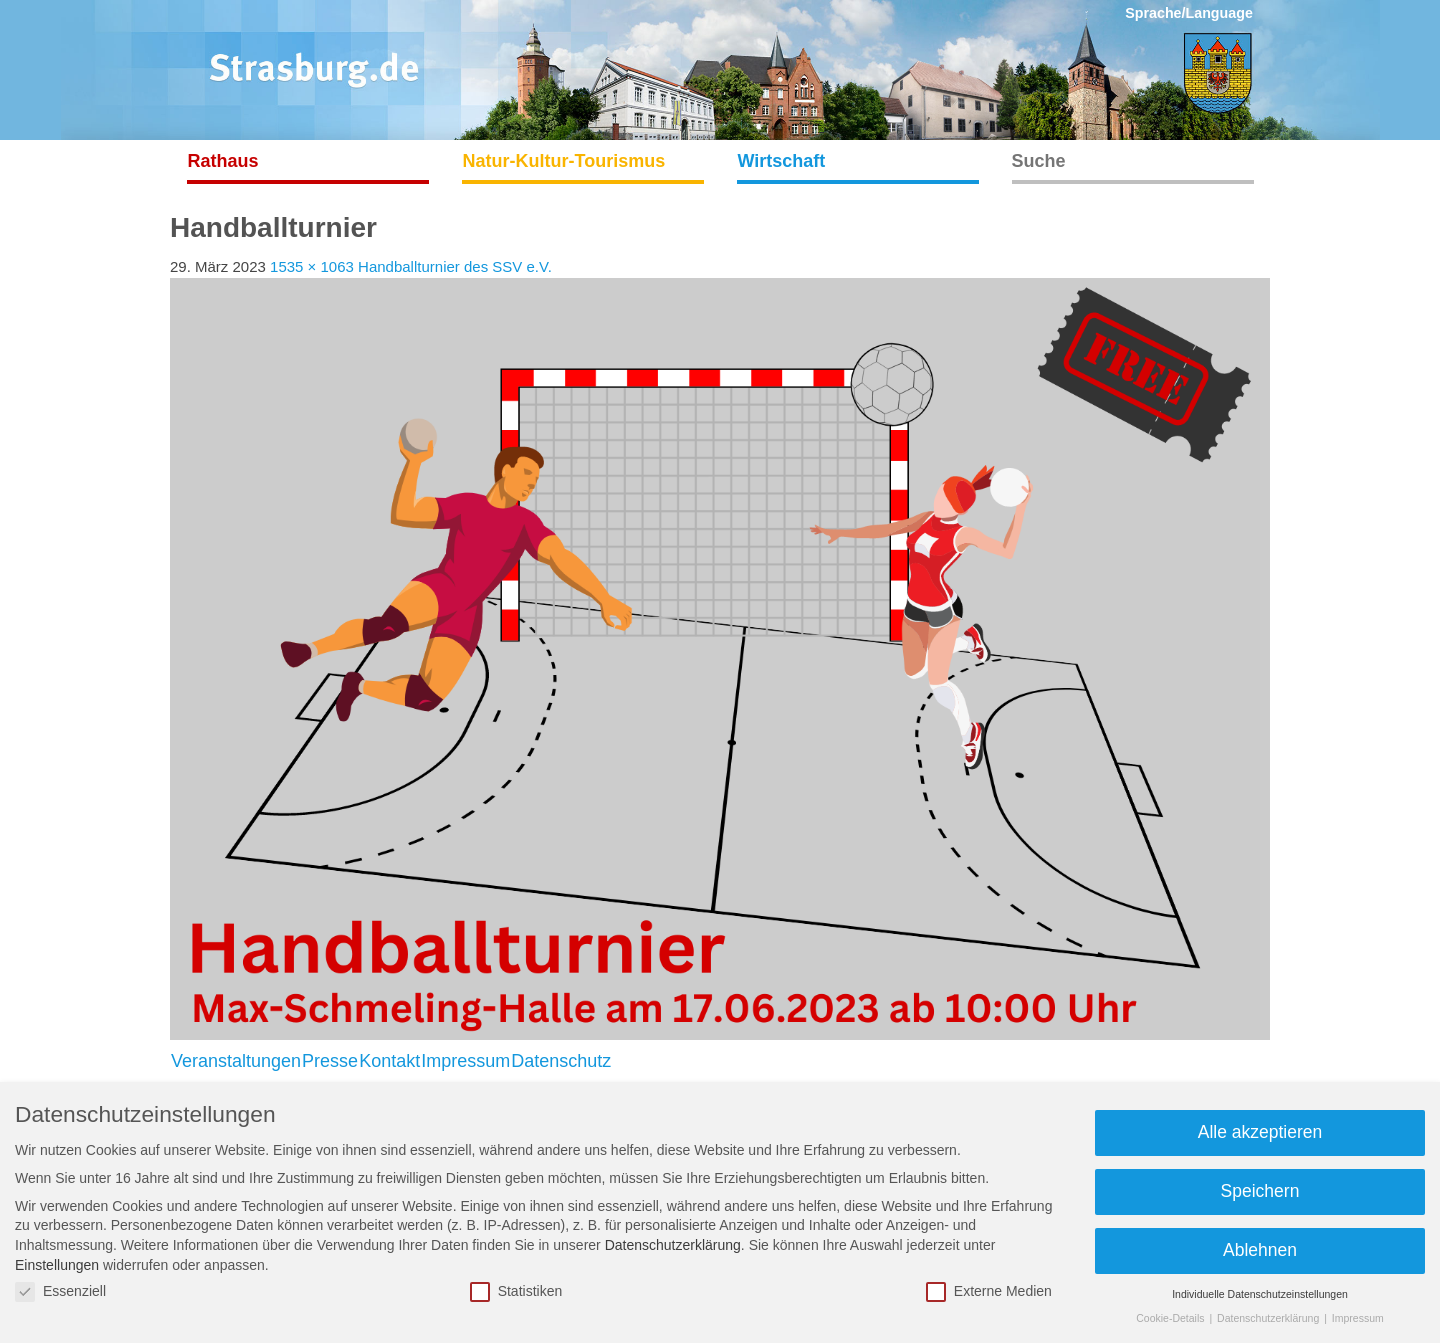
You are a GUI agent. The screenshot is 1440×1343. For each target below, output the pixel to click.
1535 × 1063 (312, 266)
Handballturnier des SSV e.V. (455, 266)
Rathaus (223, 161)
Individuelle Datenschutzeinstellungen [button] (1260, 1294)
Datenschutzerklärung (673, 1245)
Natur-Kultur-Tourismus (564, 161)
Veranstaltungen (236, 1061)
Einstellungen (57, 1265)
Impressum (465, 1061)
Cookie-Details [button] (1171, 1318)
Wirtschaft (782, 161)
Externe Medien (989, 1291)
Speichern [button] (1260, 1191)
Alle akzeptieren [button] (1260, 1132)
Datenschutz (561, 1061)
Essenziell (60, 1291)
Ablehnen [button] (1260, 1250)
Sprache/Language (1189, 13)
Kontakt (389, 1061)
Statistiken (516, 1291)
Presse (330, 1061)
